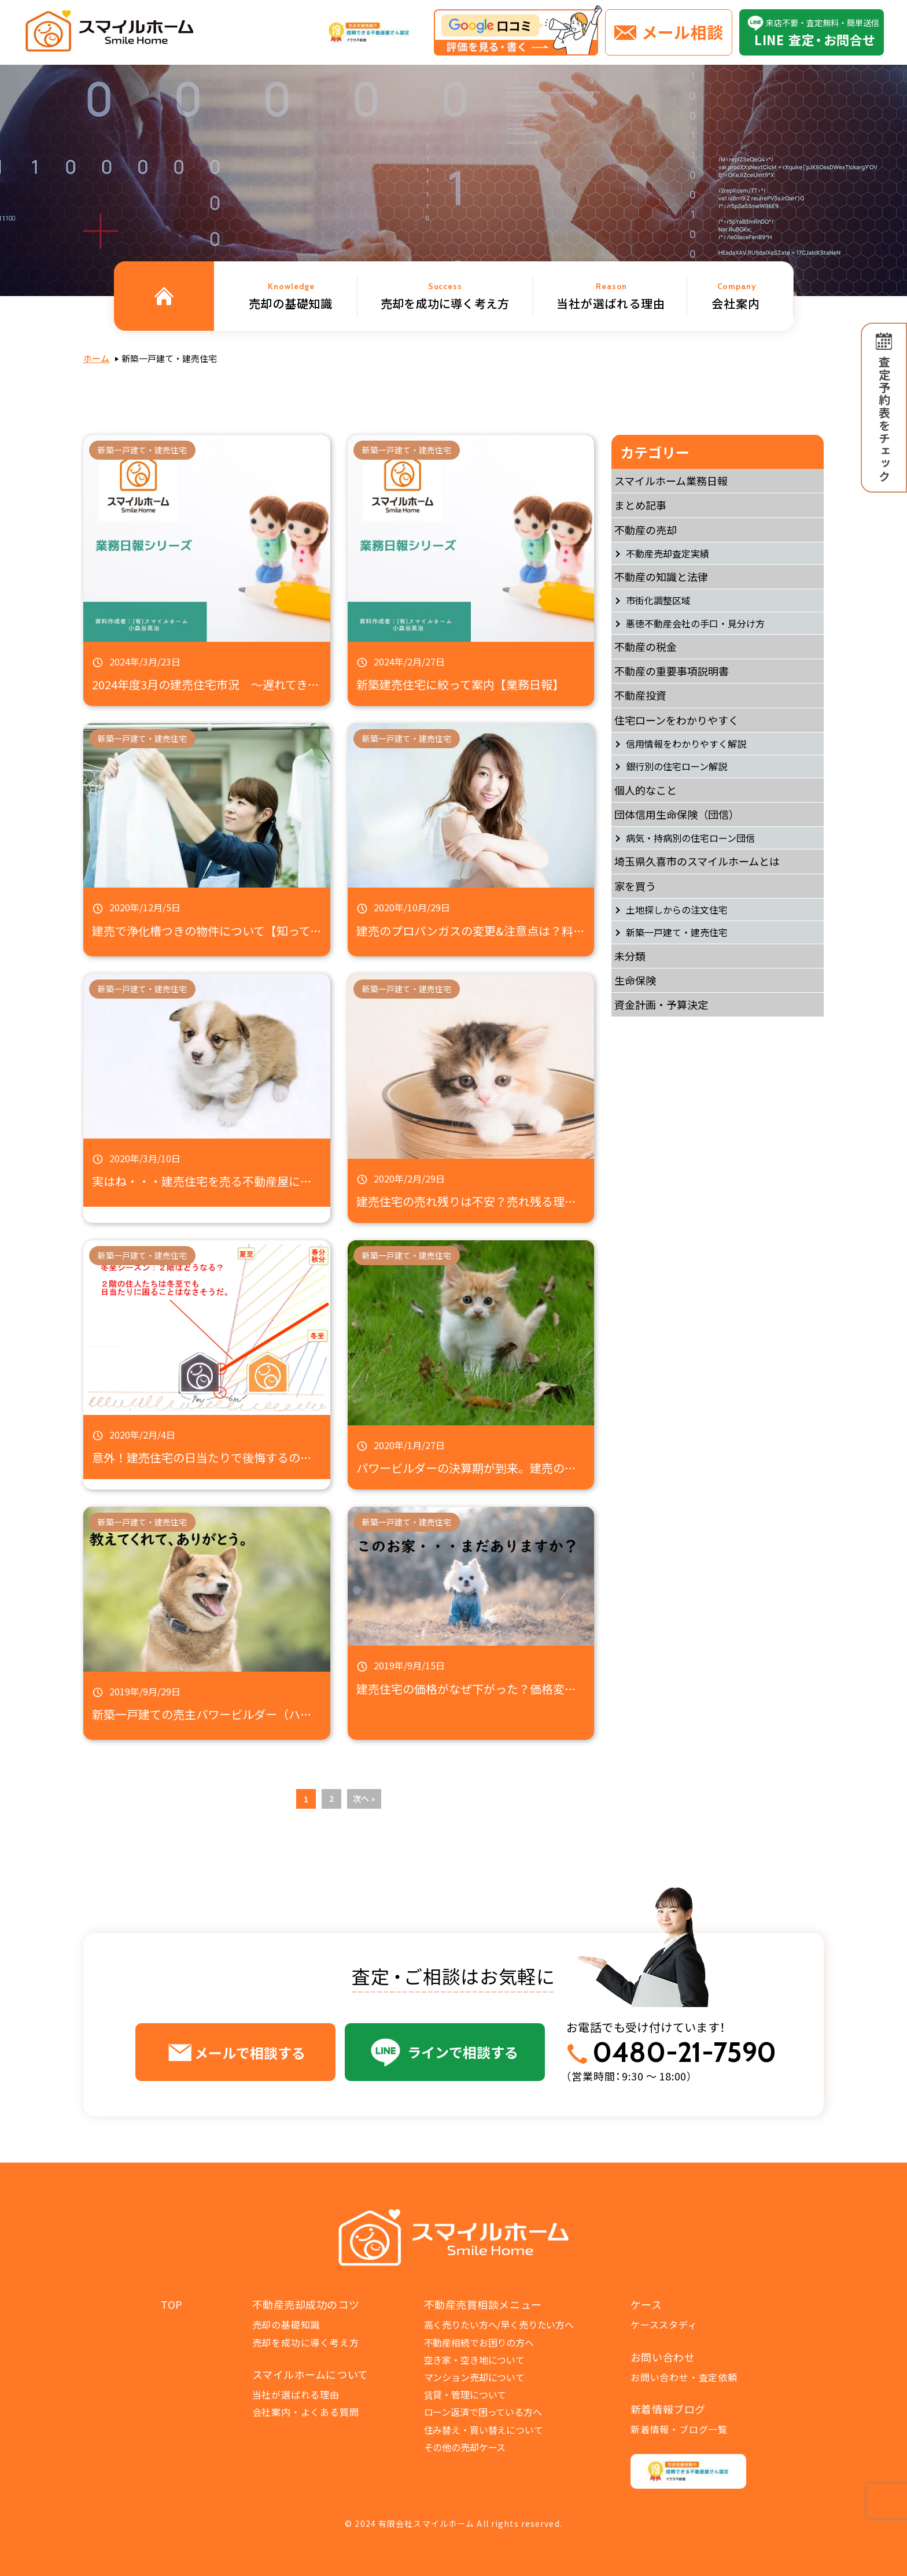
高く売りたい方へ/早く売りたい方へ (499, 2324)
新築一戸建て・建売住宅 (677, 932)
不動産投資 (640, 695)
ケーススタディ (664, 2324)
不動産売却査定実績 (667, 553)
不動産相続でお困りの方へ (479, 2342)
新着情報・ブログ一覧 (679, 2429)
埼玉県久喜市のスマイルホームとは (697, 860)
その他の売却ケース (465, 2447)
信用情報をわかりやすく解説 (686, 744)
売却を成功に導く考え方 (305, 2342)
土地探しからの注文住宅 (677, 909)
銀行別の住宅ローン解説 (676, 766)
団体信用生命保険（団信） (676, 814)
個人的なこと (645, 789)
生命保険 (635, 980)
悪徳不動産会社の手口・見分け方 (695, 623)
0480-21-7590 (684, 2052)
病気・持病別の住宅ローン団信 (690, 838)
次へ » (364, 1798)
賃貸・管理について (465, 2394)
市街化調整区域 (658, 600)
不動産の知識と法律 (661, 576)
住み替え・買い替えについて (483, 2430)
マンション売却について (474, 2377)
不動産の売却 (645, 529)
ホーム (96, 358)
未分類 (630, 955)
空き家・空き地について (474, 2360)
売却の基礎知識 (286, 2324)
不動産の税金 (645, 646)
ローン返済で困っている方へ (483, 2412)
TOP (172, 2304)
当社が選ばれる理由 (296, 2394)
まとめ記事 (640, 504)
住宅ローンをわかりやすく (676, 719)
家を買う (635, 885)
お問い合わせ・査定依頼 (684, 2377)
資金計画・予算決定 (661, 1004)
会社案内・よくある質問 (305, 2412)
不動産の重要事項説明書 (671, 670)
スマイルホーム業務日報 (671, 480)
